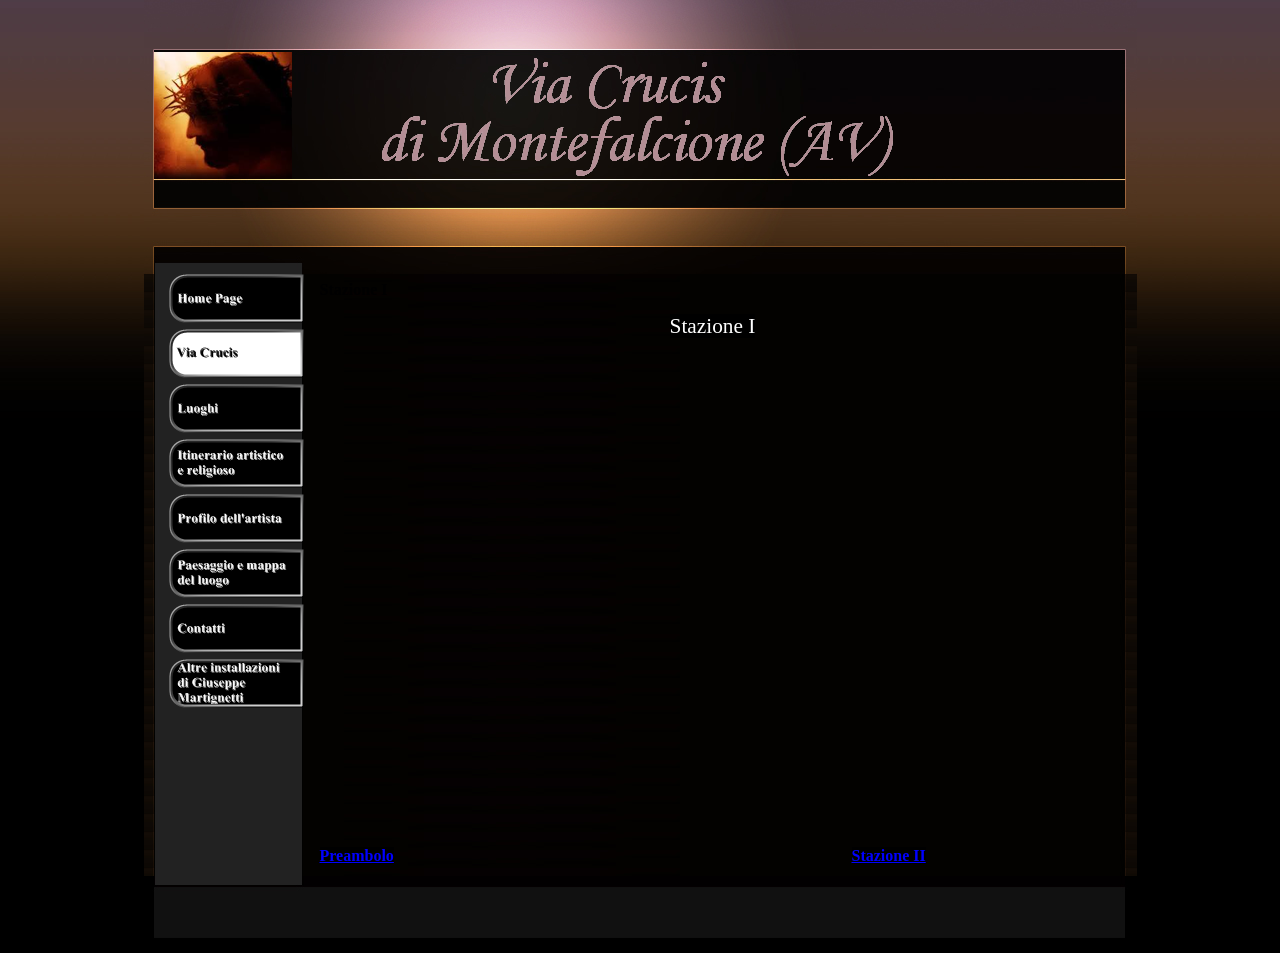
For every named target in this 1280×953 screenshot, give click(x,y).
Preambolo (357, 855)
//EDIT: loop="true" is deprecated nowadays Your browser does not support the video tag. (713, 542)
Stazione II (889, 855)
